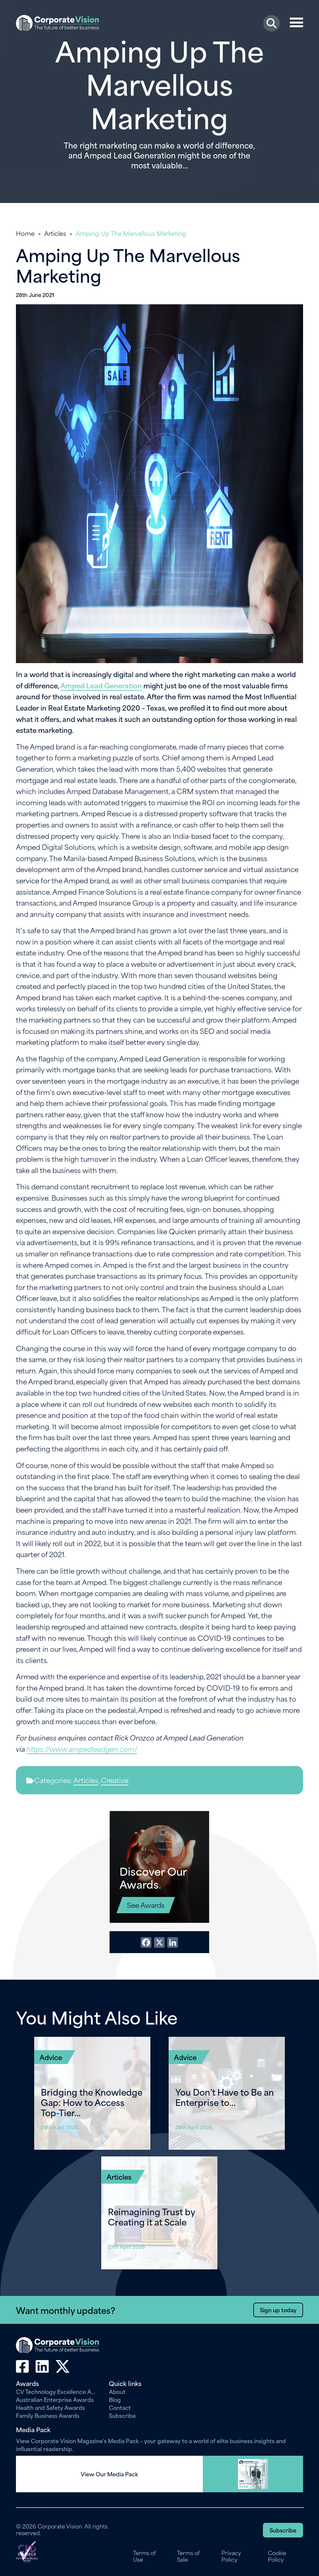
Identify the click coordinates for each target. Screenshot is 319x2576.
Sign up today (278, 2309)
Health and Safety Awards (50, 2407)
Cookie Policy (277, 2556)
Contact (120, 2407)
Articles (55, 233)
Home (25, 233)
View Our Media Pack (109, 2474)
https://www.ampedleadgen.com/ (82, 1748)
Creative (114, 1779)
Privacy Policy (231, 2556)
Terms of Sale (188, 2556)
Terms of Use (144, 2556)
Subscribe (122, 2415)
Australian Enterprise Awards (55, 2399)
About (117, 2391)
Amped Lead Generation (101, 685)
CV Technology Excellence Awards (57, 2391)
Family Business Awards (47, 2415)
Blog (115, 2399)
